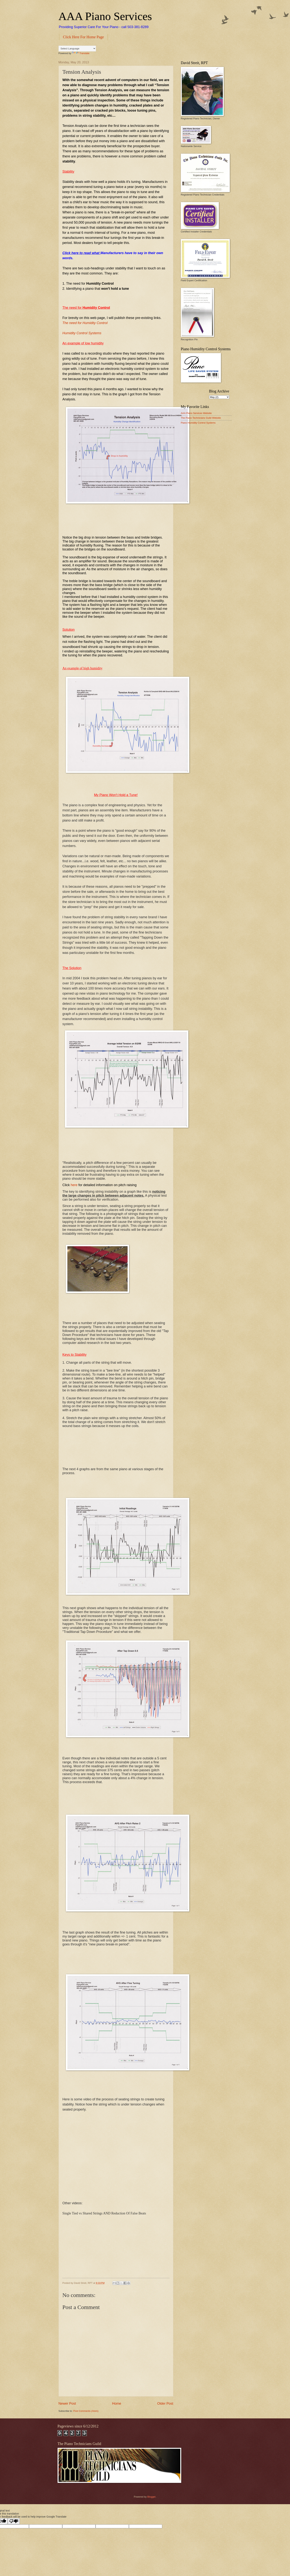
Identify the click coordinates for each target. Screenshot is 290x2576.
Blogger (151, 2496)
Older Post (165, 2403)
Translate (80, 53)
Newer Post (67, 2403)
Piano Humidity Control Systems (198, 422)
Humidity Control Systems (81, 333)
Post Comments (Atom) (85, 2411)
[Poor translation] (14, 2521)
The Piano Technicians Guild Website (201, 417)
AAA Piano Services (105, 16)
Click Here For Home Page (83, 37)
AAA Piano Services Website (196, 413)
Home (116, 2403)
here (74, 1185)
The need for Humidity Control (85, 323)
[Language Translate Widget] (77, 48)
